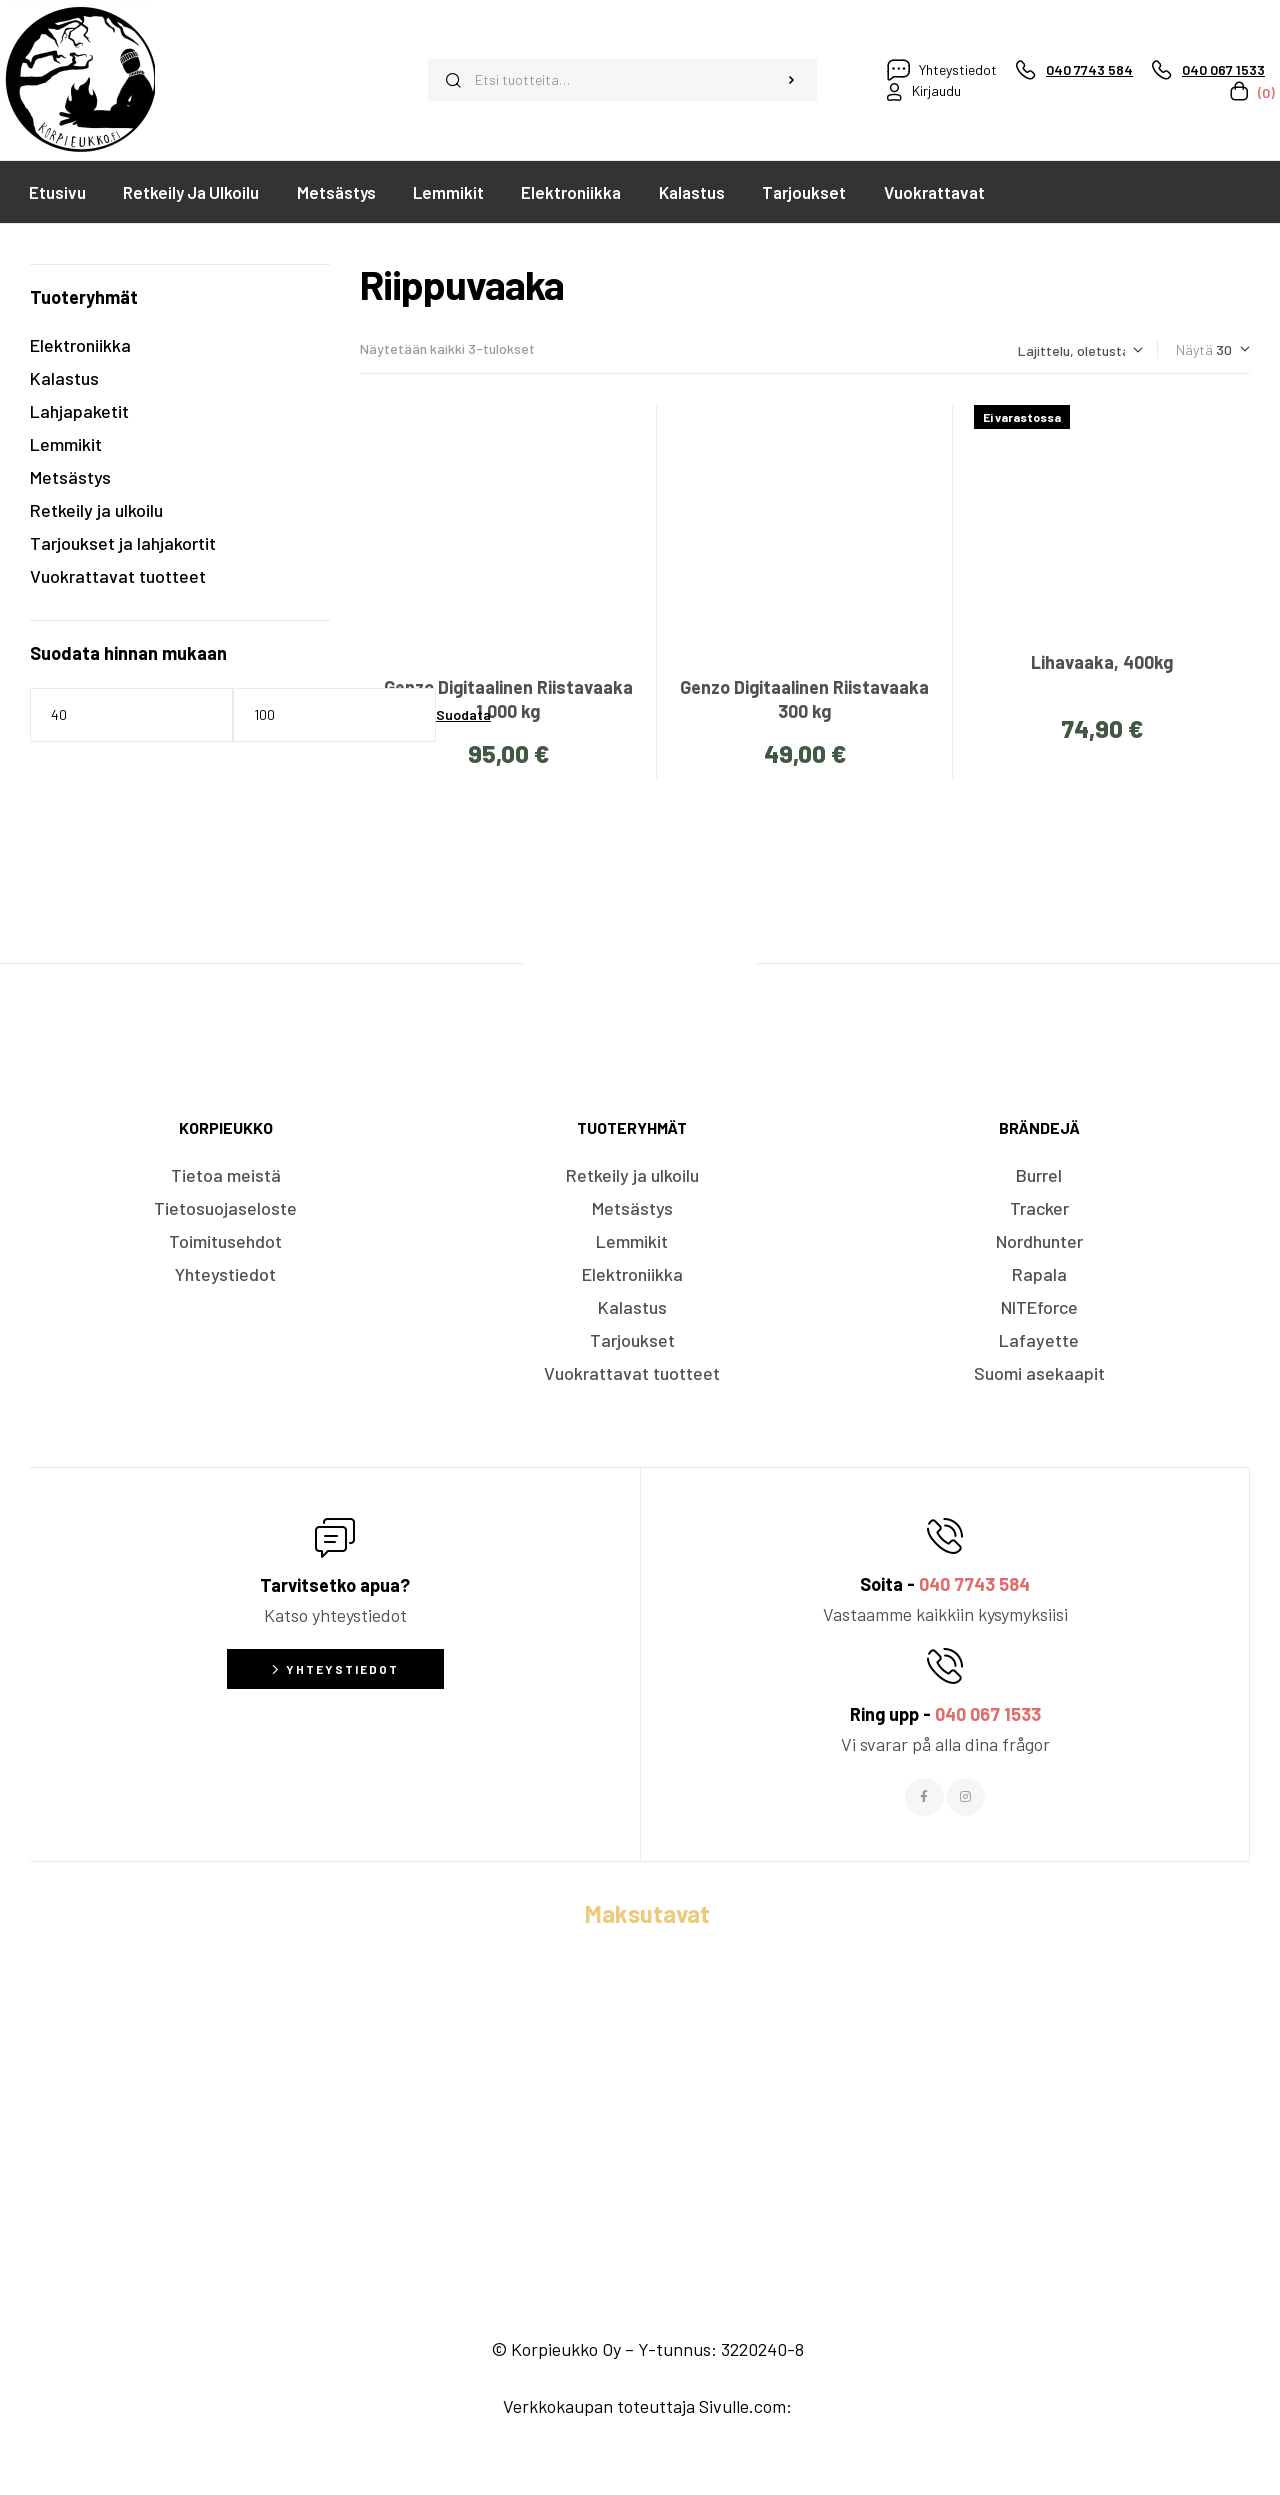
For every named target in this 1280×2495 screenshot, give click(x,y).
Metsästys (70, 477)
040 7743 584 (974, 1584)
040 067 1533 (988, 1714)
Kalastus (64, 378)
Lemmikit (66, 444)
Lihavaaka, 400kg (1102, 662)
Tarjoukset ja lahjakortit (123, 543)
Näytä (1194, 349)
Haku (791, 80)
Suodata (463, 714)
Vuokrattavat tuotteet (118, 576)
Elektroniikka (80, 345)
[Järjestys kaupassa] (1080, 350)
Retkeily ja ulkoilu (96, 510)
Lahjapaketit (79, 411)
